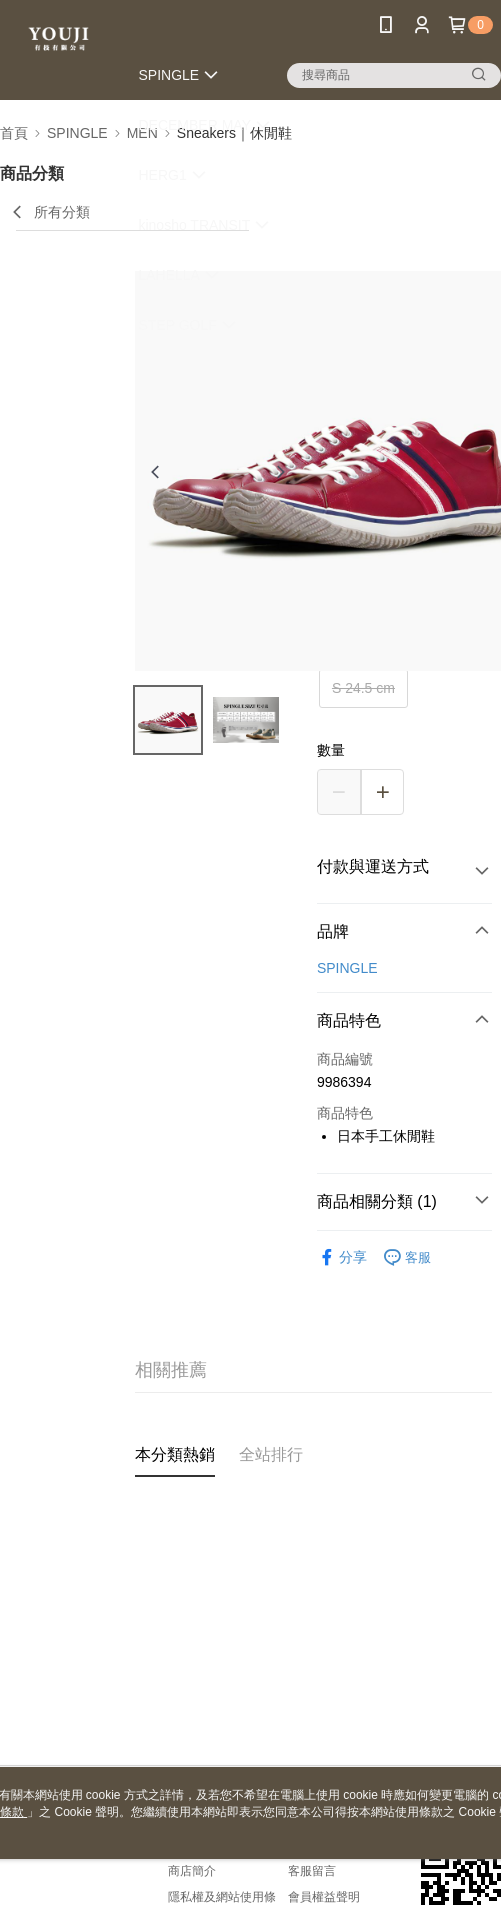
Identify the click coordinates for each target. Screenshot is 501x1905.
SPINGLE (347, 968)
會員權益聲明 (324, 1897)
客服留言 (312, 1871)
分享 (342, 1257)
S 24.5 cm (363, 688)
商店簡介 (192, 1871)
